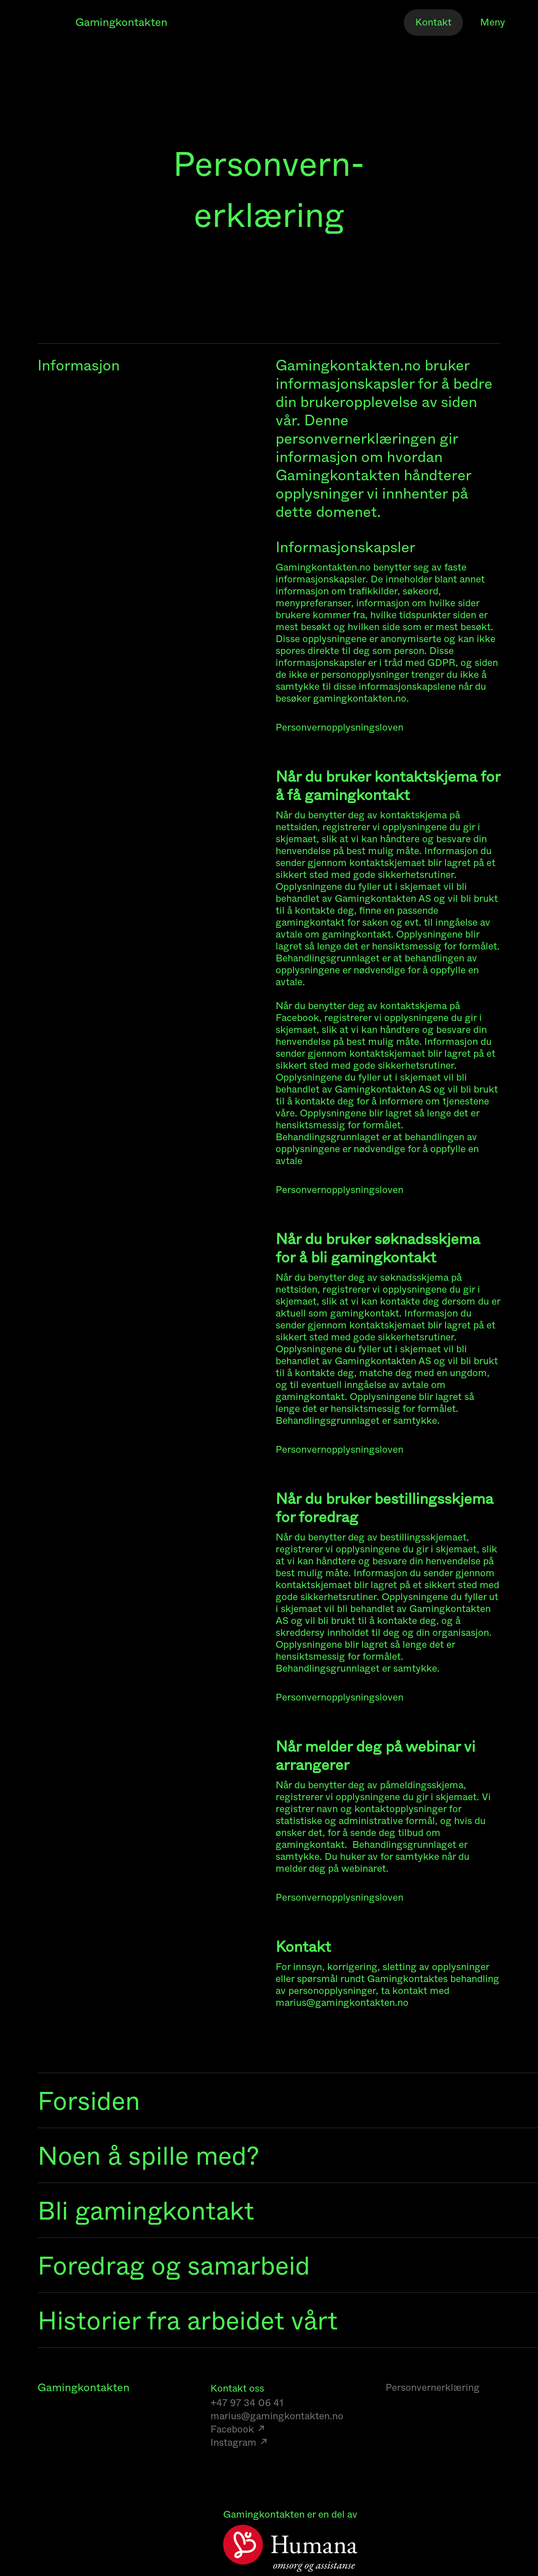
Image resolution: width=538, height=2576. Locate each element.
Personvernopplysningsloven (339, 728)
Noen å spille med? (148, 2156)
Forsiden (88, 2101)
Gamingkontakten (121, 23)
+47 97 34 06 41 (247, 2403)
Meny (492, 23)
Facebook (232, 2429)
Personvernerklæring (433, 2388)
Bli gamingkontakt (145, 2211)
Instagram (233, 2442)
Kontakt (433, 22)
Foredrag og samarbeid (173, 2266)
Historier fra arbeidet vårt (187, 2321)
